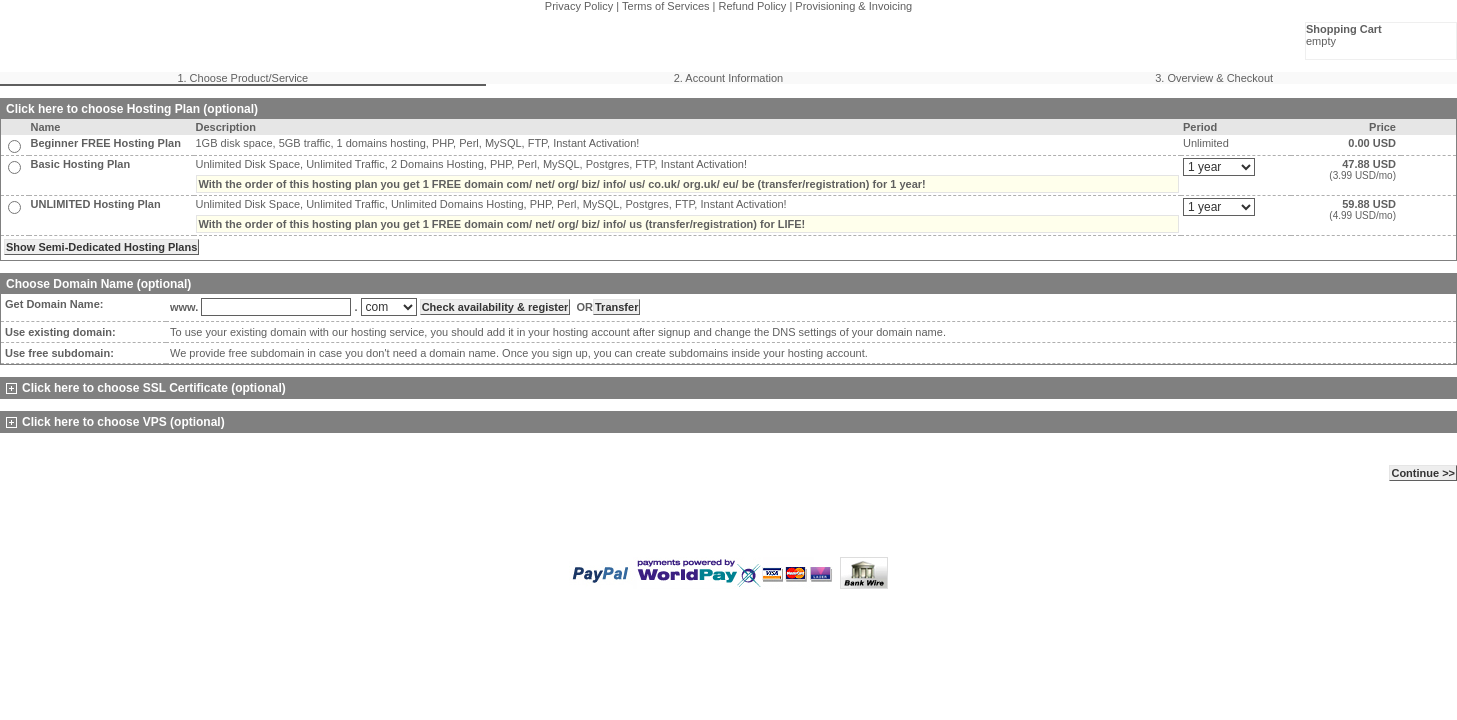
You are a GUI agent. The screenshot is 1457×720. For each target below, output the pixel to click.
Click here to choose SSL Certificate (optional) (146, 388)
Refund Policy (753, 6)
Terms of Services (665, 6)
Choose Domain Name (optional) (98, 284)
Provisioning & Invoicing (853, 6)
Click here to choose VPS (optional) (115, 422)
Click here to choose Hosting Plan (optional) (132, 109)
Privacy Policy (579, 6)
